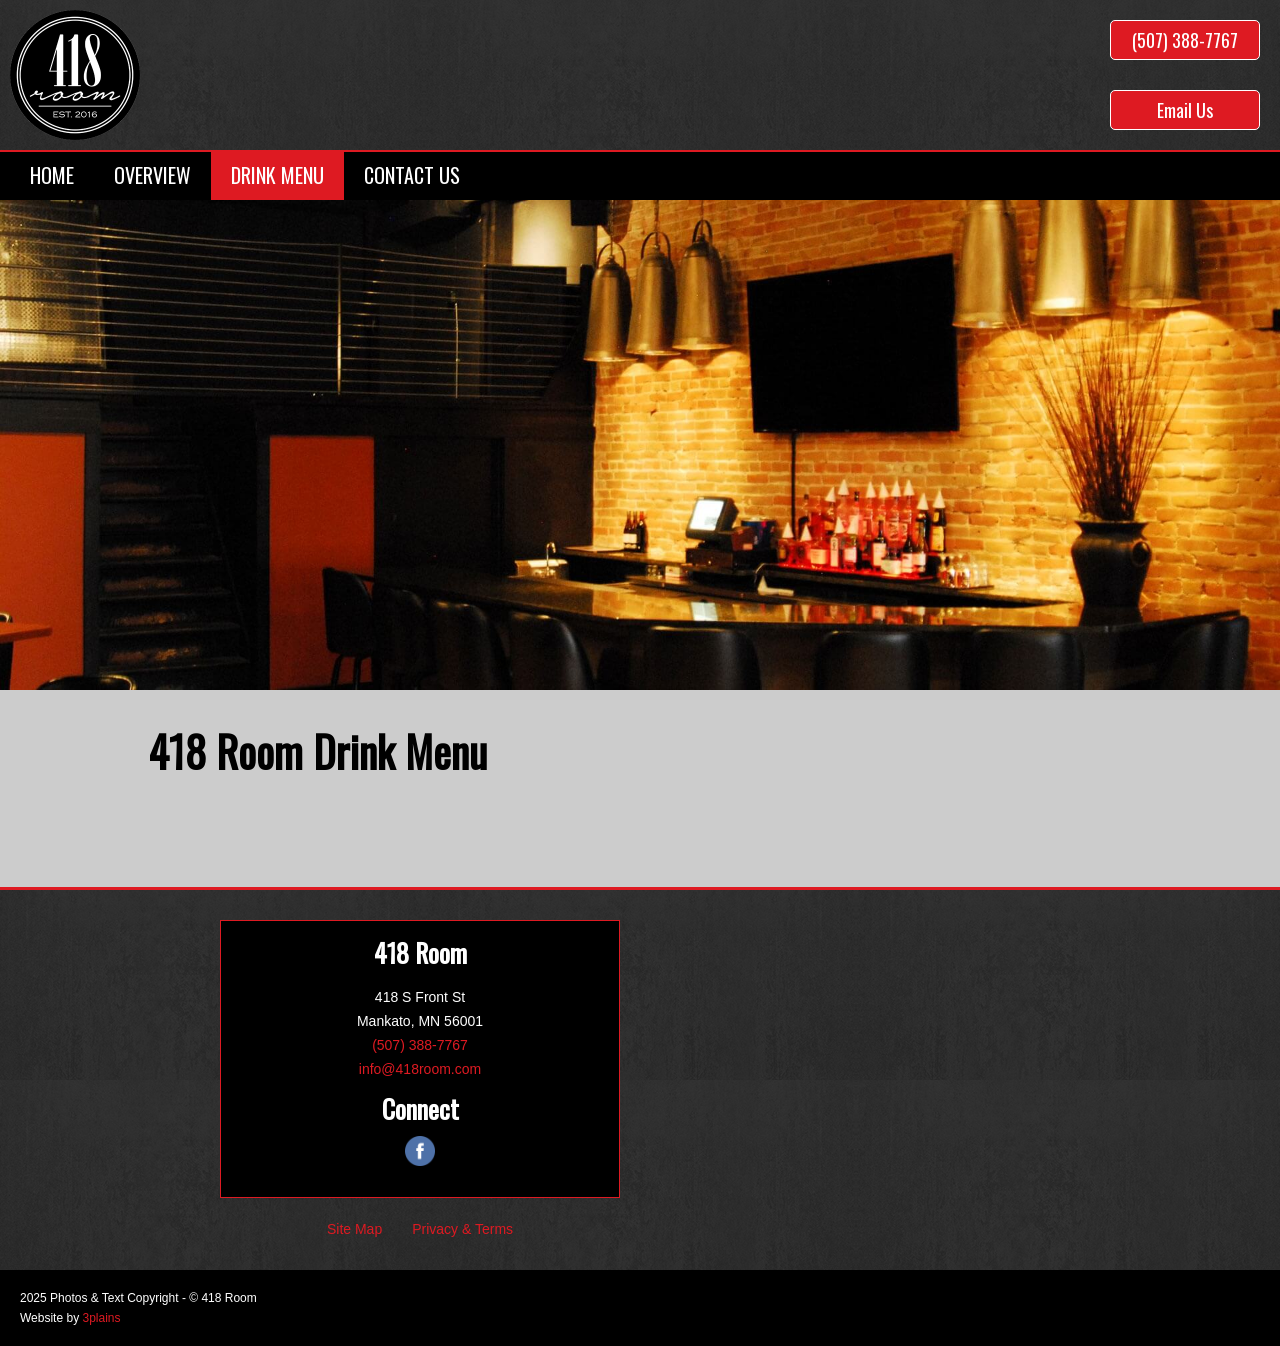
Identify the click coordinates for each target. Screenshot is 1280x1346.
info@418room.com (420, 1069)
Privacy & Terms (462, 1229)
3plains (101, 1318)
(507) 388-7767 (1185, 40)
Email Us (1185, 110)
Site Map (354, 1229)
